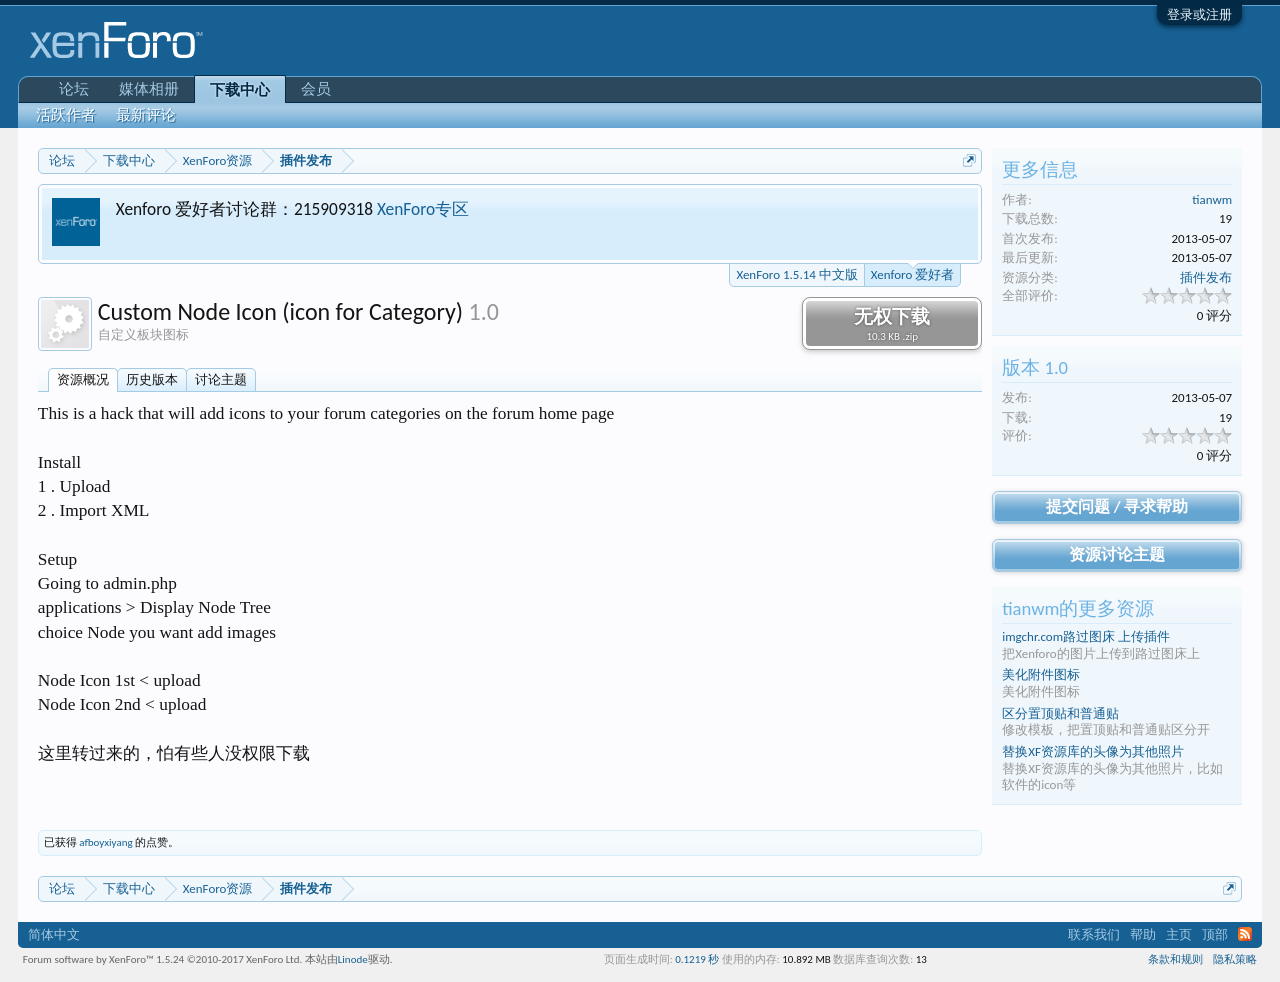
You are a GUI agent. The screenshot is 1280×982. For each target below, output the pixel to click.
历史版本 (152, 379)
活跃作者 (66, 115)
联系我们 (1094, 934)
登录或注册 (1199, 14)
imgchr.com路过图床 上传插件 (1086, 636)
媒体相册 (149, 89)
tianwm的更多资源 (1078, 608)
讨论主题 (221, 379)
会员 (316, 89)
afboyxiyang (105, 842)
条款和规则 (1175, 959)
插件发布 (1206, 277)
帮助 (1143, 934)
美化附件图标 (1041, 674)
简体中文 (54, 934)
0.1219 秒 (697, 959)
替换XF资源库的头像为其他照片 (1093, 751)
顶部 (1215, 934)
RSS (1245, 934)
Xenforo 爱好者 (912, 273)
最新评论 (146, 115)
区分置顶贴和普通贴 (1060, 713)
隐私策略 (1235, 959)
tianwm (1212, 199)
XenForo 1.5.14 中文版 (796, 274)
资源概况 (83, 379)
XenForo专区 (423, 209)
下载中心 (240, 90)
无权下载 (892, 324)
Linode (353, 959)
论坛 (74, 89)
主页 (1179, 934)
